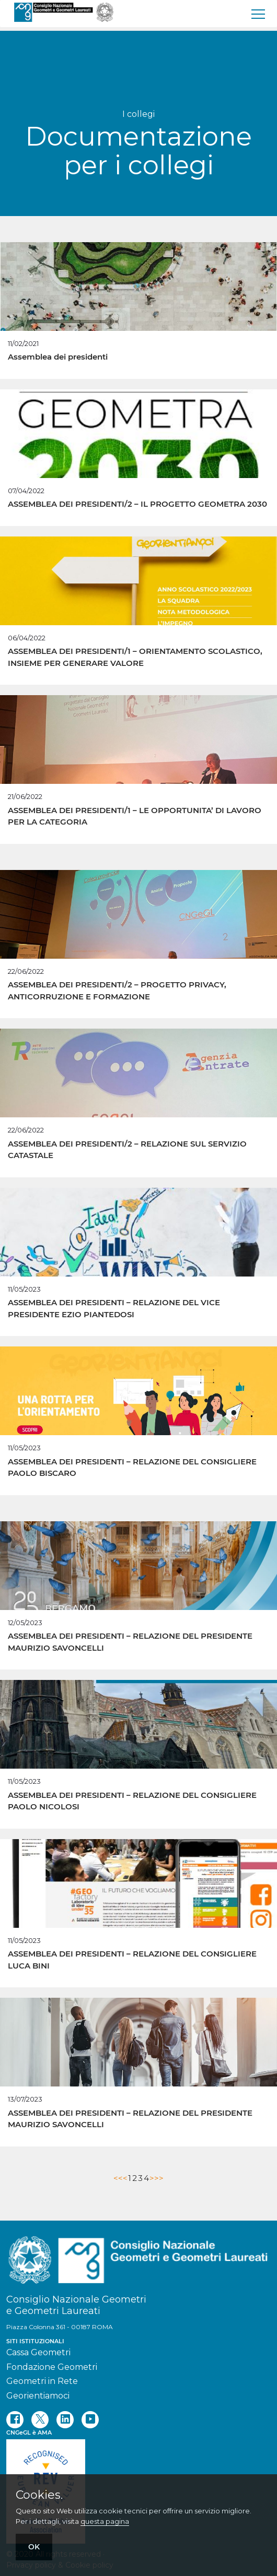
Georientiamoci (38, 2396)
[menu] (259, 13)
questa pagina (104, 2521)
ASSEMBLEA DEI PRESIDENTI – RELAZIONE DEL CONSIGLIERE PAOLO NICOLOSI (132, 1801)
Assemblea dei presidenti (58, 357)
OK (34, 2546)
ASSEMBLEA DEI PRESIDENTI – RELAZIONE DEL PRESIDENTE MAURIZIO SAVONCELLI (130, 1642)
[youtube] (90, 2419)
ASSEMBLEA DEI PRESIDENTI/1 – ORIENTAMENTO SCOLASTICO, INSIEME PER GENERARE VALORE (135, 657)
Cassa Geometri (38, 2352)
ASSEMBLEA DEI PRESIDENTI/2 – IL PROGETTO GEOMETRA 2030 (137, 504)
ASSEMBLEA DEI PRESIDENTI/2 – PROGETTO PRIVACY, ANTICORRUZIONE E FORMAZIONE (117, 990)
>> (159, 2178)
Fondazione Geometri (51, 2367)
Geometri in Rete (42, 2381)
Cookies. (39, 2495)
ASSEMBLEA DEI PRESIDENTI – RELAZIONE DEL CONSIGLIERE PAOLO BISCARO (132, 1467)
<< (118, 2178)
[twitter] (40, 2419)
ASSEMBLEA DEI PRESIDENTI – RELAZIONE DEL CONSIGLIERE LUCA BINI (132, 1960)
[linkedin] (65, 2419)
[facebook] (15, 2419)
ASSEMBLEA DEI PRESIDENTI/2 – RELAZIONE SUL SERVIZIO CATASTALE (127, 1150)
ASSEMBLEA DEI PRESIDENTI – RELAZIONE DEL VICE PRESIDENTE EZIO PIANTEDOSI (114, 1308)
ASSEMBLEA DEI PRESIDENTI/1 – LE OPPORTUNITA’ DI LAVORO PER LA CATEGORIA (134, 816)
